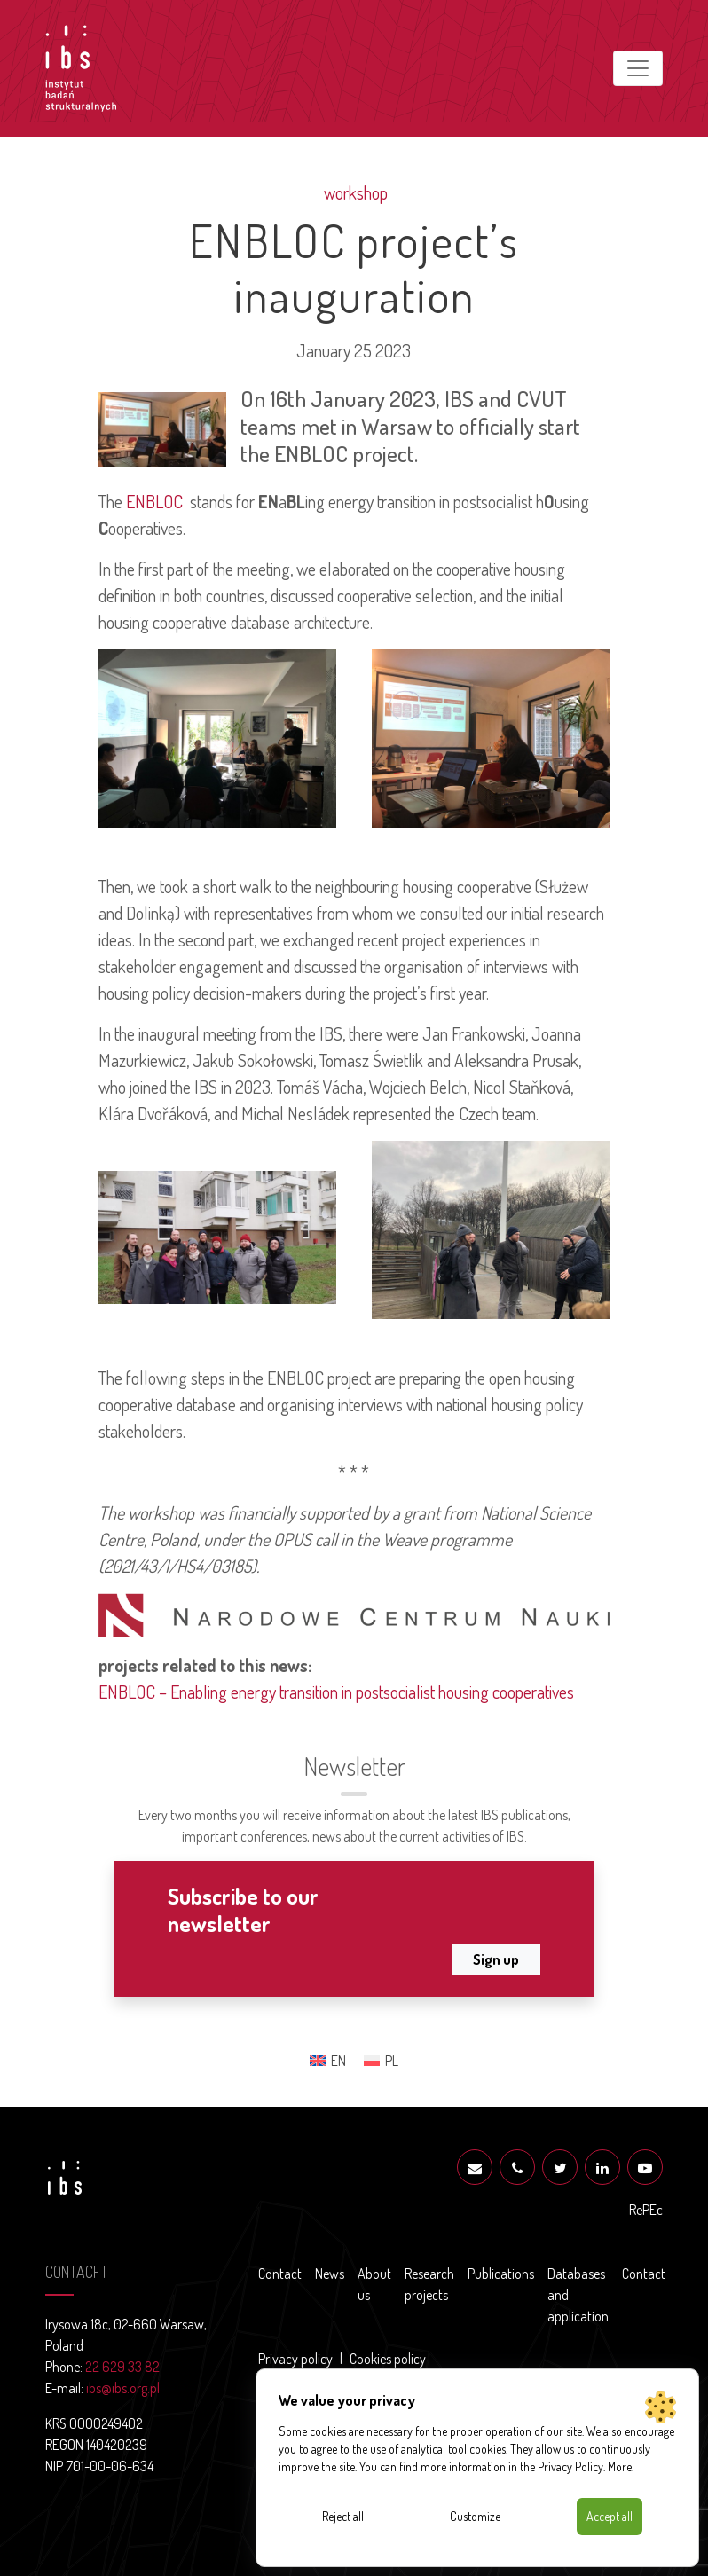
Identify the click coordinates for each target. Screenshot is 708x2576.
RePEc (646, 2210)
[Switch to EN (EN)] (328, 2059)
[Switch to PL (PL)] (381, 2059)
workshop (354, 192)
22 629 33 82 (122, 2367)
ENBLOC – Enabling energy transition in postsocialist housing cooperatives (336, 1691)
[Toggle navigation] (638, 68)
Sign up (496, 1959)
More (620, 2466)
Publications (501, 2273)
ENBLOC (154, 501)
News (329, 2273)
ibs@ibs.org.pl (123, 2388)
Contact (280, 2273)
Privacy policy (295, 2359)
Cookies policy (388, 2359)
